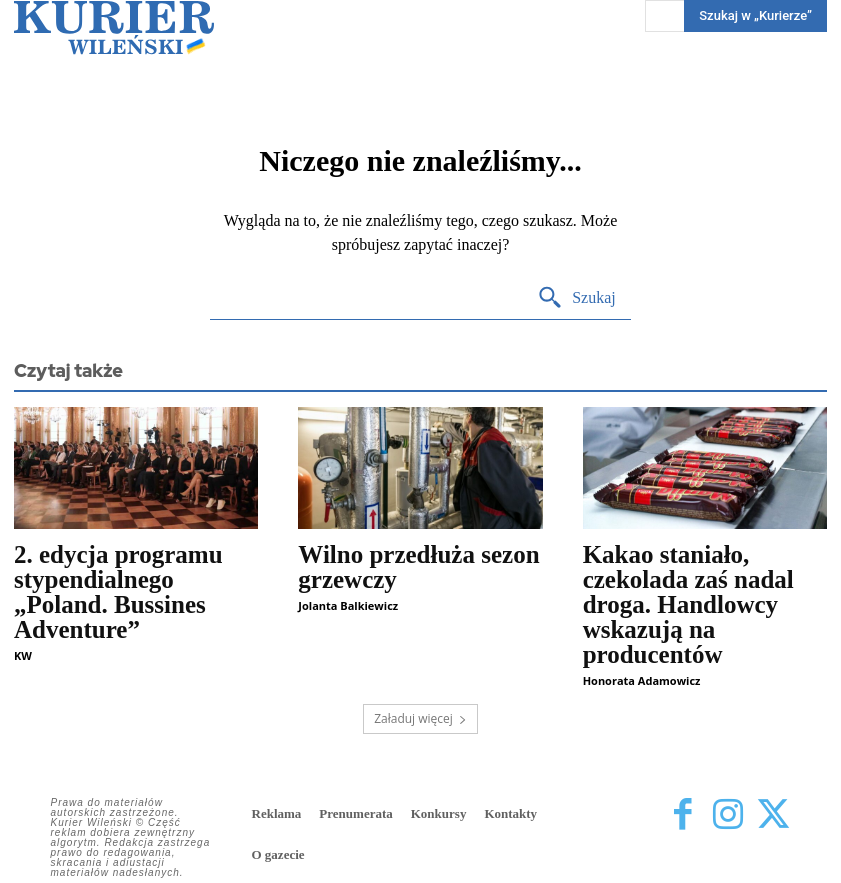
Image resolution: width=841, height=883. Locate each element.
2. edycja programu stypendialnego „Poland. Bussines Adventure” (118, 592)
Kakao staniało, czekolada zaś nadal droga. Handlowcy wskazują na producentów (688, 604)
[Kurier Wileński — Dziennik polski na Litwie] (114, 27)
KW (23, 655)
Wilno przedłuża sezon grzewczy (418, 567)
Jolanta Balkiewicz (348, 605)
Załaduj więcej (420, 718)
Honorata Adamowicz (642, 680)
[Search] (576, 298)
